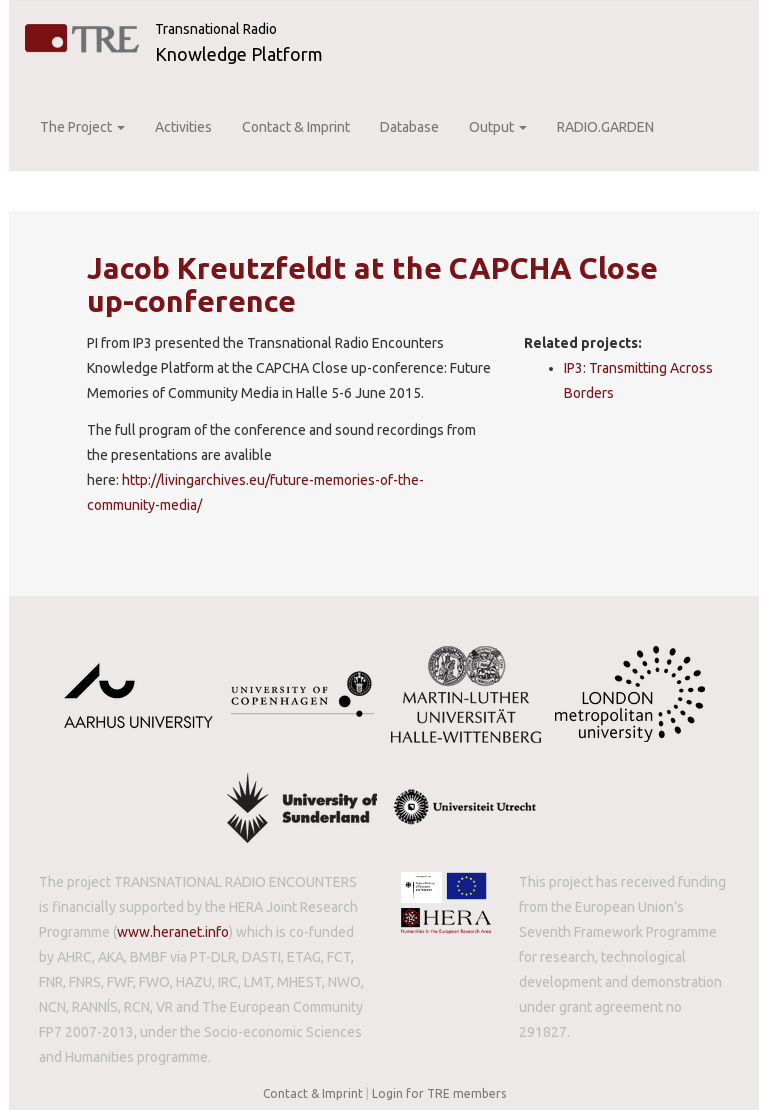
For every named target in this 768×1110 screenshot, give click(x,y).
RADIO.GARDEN (605, 127)
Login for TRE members (439, 1093)
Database (409, 127)
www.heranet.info (173, 932)
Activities (183, 127)
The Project (82, 127)
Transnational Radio (216, 29)
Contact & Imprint (296, 127)
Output (498, 127)
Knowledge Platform (239, 54)
